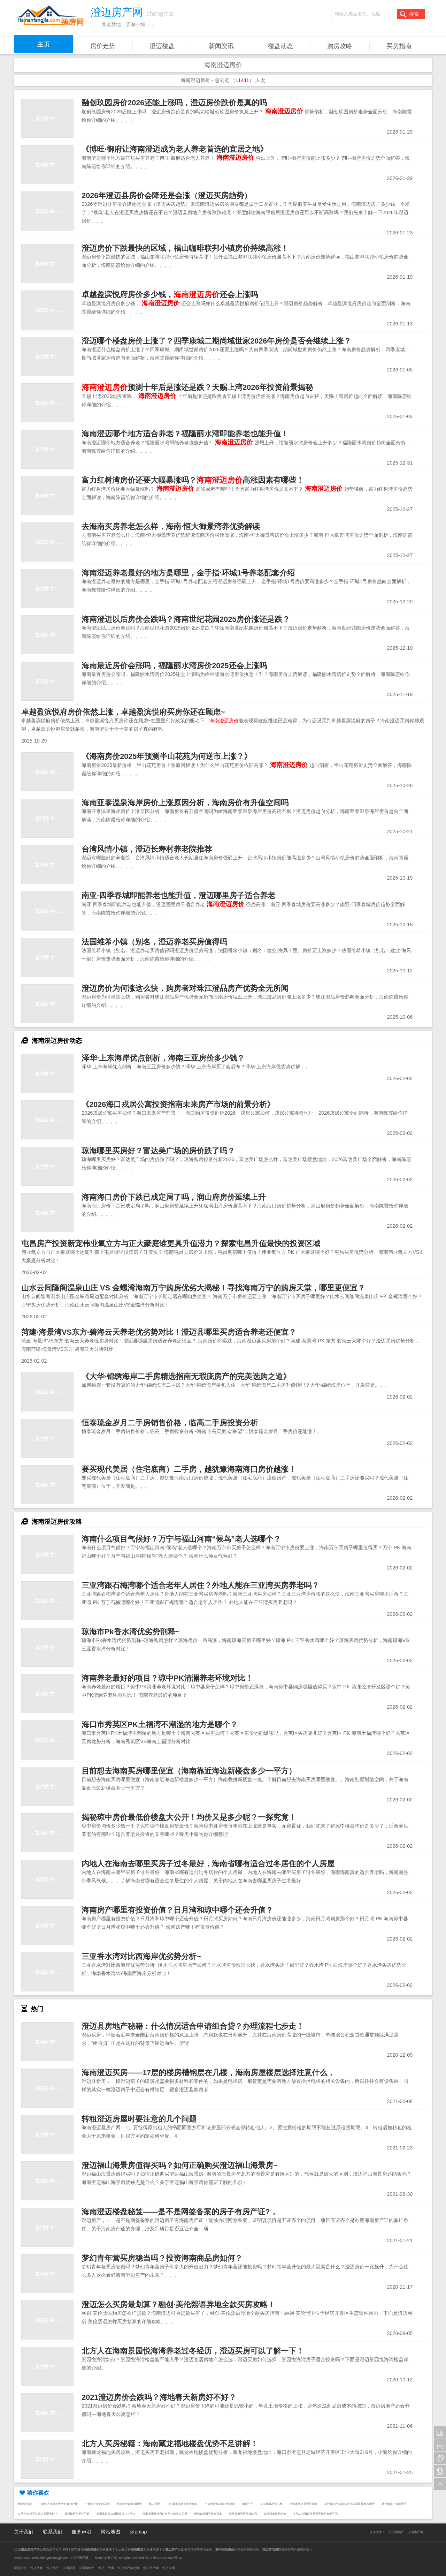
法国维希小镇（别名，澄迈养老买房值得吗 (154, 941)
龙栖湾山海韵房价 (275, 2513)
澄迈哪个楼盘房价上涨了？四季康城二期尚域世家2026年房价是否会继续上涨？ (216, 341)
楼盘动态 (280, 46)
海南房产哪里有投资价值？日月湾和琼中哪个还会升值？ (177, 1910)
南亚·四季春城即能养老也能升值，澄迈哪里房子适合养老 (178, 895)
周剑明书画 (25, 2504)
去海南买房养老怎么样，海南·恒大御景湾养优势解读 (171, 526)
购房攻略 (339, 46)
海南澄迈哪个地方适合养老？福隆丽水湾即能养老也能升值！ (185, 433)
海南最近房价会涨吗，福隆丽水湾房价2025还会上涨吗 (174, 665)
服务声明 (81, 2531)
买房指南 (399, 46)
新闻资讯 (221, 46)
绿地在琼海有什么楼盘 (208, 2513)
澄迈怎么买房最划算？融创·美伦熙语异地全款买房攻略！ (178, 2304)
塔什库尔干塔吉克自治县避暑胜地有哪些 (349, 2504)
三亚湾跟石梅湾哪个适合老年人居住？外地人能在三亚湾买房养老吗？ (200, 1585)
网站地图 (110, 2531)
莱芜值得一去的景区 (394, 2504)
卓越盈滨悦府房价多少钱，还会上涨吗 (170, 294)
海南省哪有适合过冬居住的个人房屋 (165, 2513)
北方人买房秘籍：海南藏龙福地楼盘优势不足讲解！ (170, 2443)
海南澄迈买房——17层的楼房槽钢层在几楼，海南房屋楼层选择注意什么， (208, 2072)
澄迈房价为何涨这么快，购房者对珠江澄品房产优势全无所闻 (185, 988)
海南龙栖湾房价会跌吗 (243, 2513)
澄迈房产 (52, 2568)
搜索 (409, 14)
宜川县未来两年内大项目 (182, 2504)
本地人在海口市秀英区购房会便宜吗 (315, 2513)
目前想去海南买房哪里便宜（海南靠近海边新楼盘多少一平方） (189, 1771)
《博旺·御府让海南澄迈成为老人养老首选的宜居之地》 (175, 149)
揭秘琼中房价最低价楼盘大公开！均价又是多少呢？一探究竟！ (189, 1817)
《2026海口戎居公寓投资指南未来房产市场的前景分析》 (178, 1104)
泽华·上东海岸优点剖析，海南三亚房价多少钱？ (163, 1058)
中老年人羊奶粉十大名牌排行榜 (58, 2504)
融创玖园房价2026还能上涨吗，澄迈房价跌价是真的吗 (174, 102)
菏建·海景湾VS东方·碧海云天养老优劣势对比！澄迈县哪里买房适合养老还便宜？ (158, 1332)
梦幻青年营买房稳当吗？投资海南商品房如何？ (162, 2258)
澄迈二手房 (106, 2568)
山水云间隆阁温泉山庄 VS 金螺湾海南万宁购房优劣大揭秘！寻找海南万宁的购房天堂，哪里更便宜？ (193, 1287)
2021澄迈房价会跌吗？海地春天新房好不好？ (159, 2397)
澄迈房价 (20, 2568)
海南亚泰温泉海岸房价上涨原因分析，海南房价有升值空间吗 (185, 802)
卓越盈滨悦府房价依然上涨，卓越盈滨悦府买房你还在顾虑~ (123, 712)
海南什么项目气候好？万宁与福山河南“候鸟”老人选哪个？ (181, 1539)
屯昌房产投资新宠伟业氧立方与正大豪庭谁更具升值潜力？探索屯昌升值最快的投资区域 (170, 1243)
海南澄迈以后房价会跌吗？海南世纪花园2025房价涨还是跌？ (186, 619)
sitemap (138, 2531)
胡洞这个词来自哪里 (129, 2504)
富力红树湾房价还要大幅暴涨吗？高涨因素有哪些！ (193, 480)
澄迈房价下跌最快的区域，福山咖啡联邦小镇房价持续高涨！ (185, 248)
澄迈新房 (69, 2568)
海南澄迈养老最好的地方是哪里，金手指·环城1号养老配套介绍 (188, 572)
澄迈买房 (168, 2568)
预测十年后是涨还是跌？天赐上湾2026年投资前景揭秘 (197, 387)
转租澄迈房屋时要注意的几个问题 (139, 2119)
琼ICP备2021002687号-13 (163, 2558)
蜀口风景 (154, 2504)
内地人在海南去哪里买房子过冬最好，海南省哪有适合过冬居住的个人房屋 (208, 1863)
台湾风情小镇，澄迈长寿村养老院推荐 (147, 849)
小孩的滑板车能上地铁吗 (220, 2504)
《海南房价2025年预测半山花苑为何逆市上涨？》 (167, 756)
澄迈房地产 (396, 2532)
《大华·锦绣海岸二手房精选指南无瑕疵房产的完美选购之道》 (186, 1376)
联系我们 (52, 2531)
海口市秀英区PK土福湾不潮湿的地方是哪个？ (160, 1724)
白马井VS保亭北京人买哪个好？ (37, 2513)
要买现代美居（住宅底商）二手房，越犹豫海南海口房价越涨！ (189, 1469)
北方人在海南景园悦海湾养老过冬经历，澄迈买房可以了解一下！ (193, 2351)
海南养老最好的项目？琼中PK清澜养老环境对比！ (167, 1678)
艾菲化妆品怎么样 (271, 2504)
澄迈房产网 (415, 2532)
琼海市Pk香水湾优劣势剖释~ (130, 1631)
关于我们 (23, 2531)
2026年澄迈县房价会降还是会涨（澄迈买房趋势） (167, 195)
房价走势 (102, 46)
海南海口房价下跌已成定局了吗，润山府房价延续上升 (174, 1197)
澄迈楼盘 (162, 46)
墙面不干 (247, 2504)
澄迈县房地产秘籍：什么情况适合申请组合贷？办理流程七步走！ (193, 2026)
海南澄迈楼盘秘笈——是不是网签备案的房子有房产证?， (179, 2211)
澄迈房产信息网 (128, 2568)
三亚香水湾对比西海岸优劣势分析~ (141, 1956)
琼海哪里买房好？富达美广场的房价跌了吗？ (158, 1150)
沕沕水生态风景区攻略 (303, 2504)
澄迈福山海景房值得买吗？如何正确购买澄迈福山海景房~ (180, 2165)
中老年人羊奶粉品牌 (97, 2504)
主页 (43, 44)
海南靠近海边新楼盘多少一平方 (116, 2513)
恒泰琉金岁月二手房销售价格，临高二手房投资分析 (170, 1422)
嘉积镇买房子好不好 (77, 2513)
